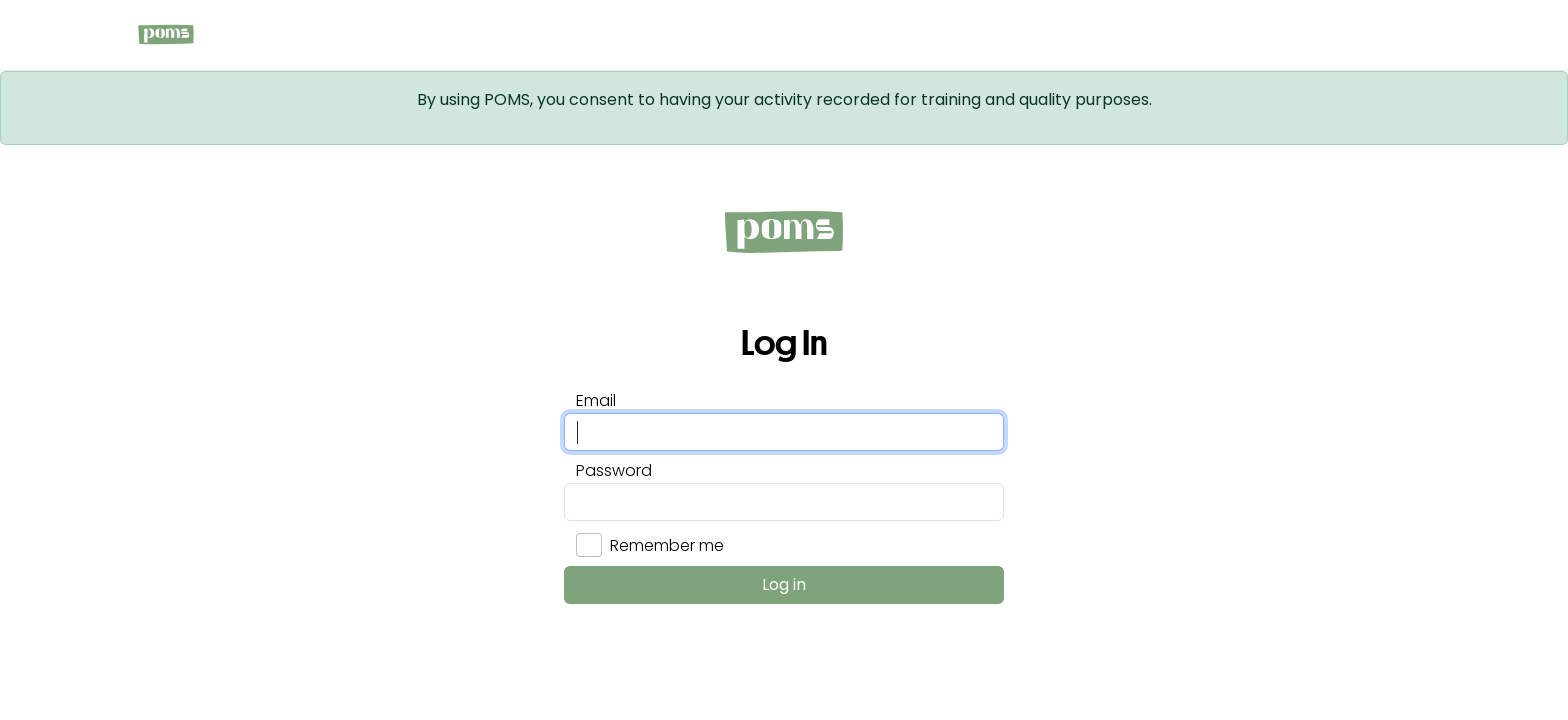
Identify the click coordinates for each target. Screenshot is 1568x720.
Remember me (667, 545)
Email (596, 400)
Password (614, 470)
